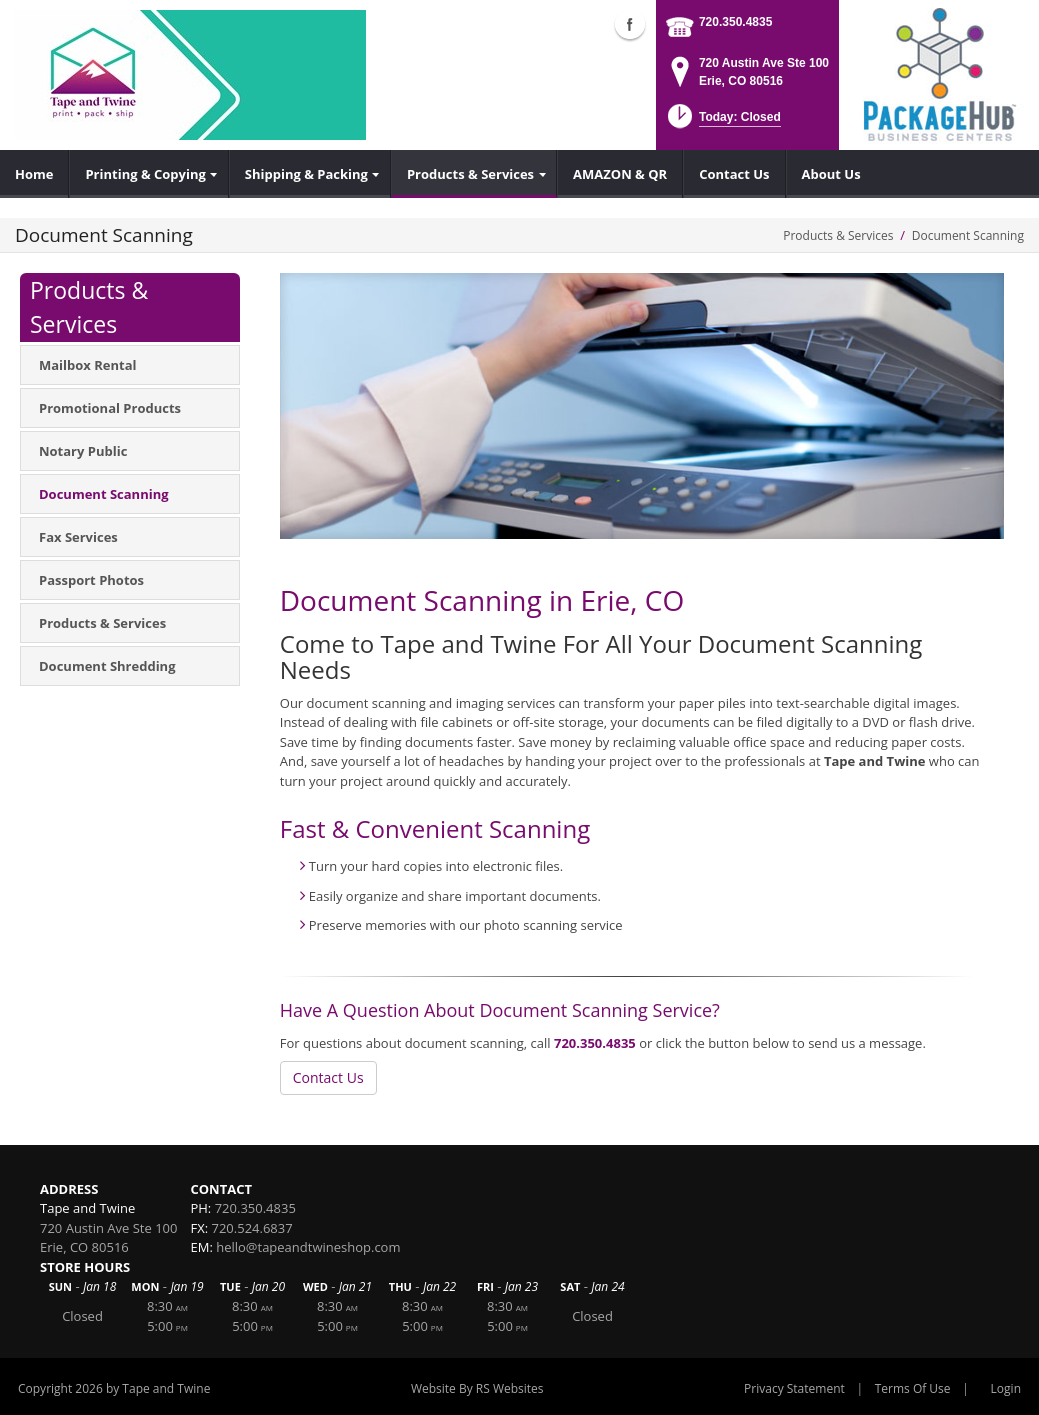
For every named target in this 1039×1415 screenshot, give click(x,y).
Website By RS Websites (477, 1388)
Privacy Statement (794, 1388)
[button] (722, 122)
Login (1006, 1388)
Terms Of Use (913, 1388)
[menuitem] (34, 174)
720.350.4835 (735, 22)
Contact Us (328, 1077)
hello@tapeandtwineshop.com (308, 1247)
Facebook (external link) (630, 24)
